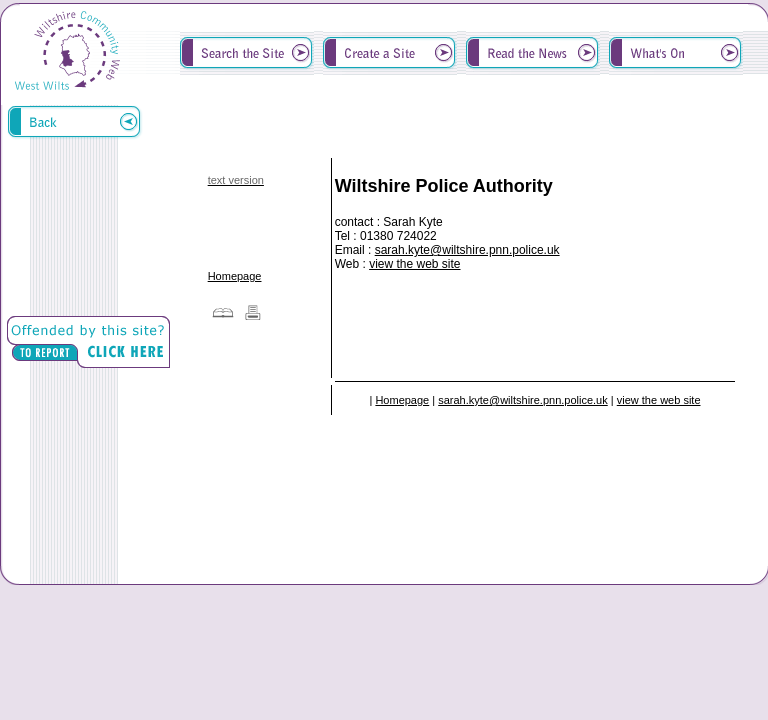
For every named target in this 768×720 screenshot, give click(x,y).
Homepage (235, 276)
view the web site (414, 264)
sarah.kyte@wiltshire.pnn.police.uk (467, 250)
